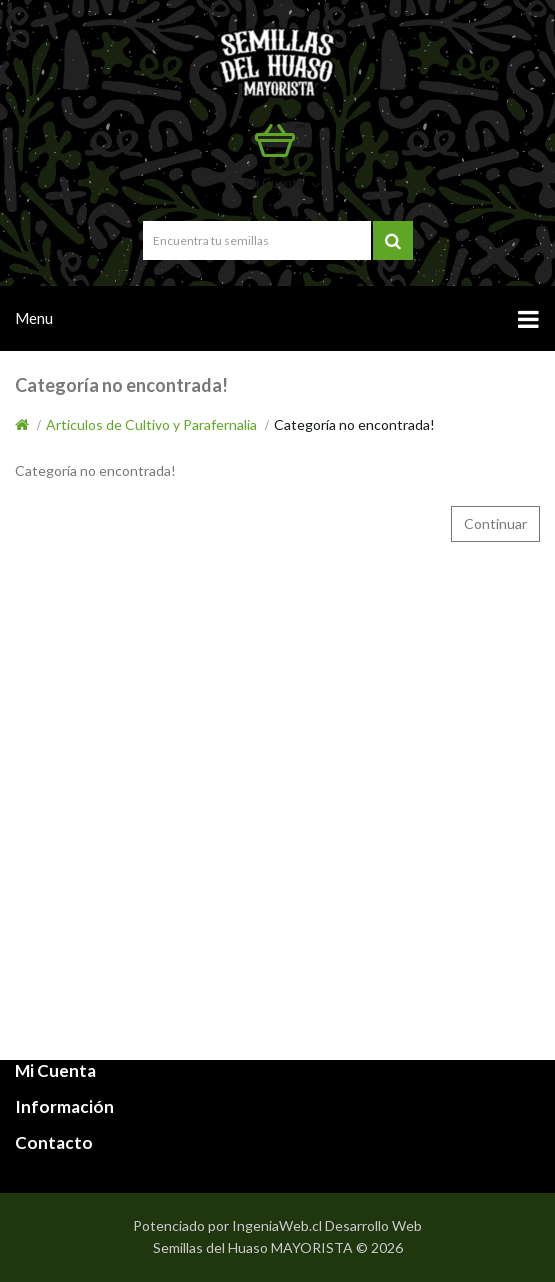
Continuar (495, 523)
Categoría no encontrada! (354, 424)
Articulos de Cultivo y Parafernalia (151, 424)
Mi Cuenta (284, 183)
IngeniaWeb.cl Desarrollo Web (327, 1225)
